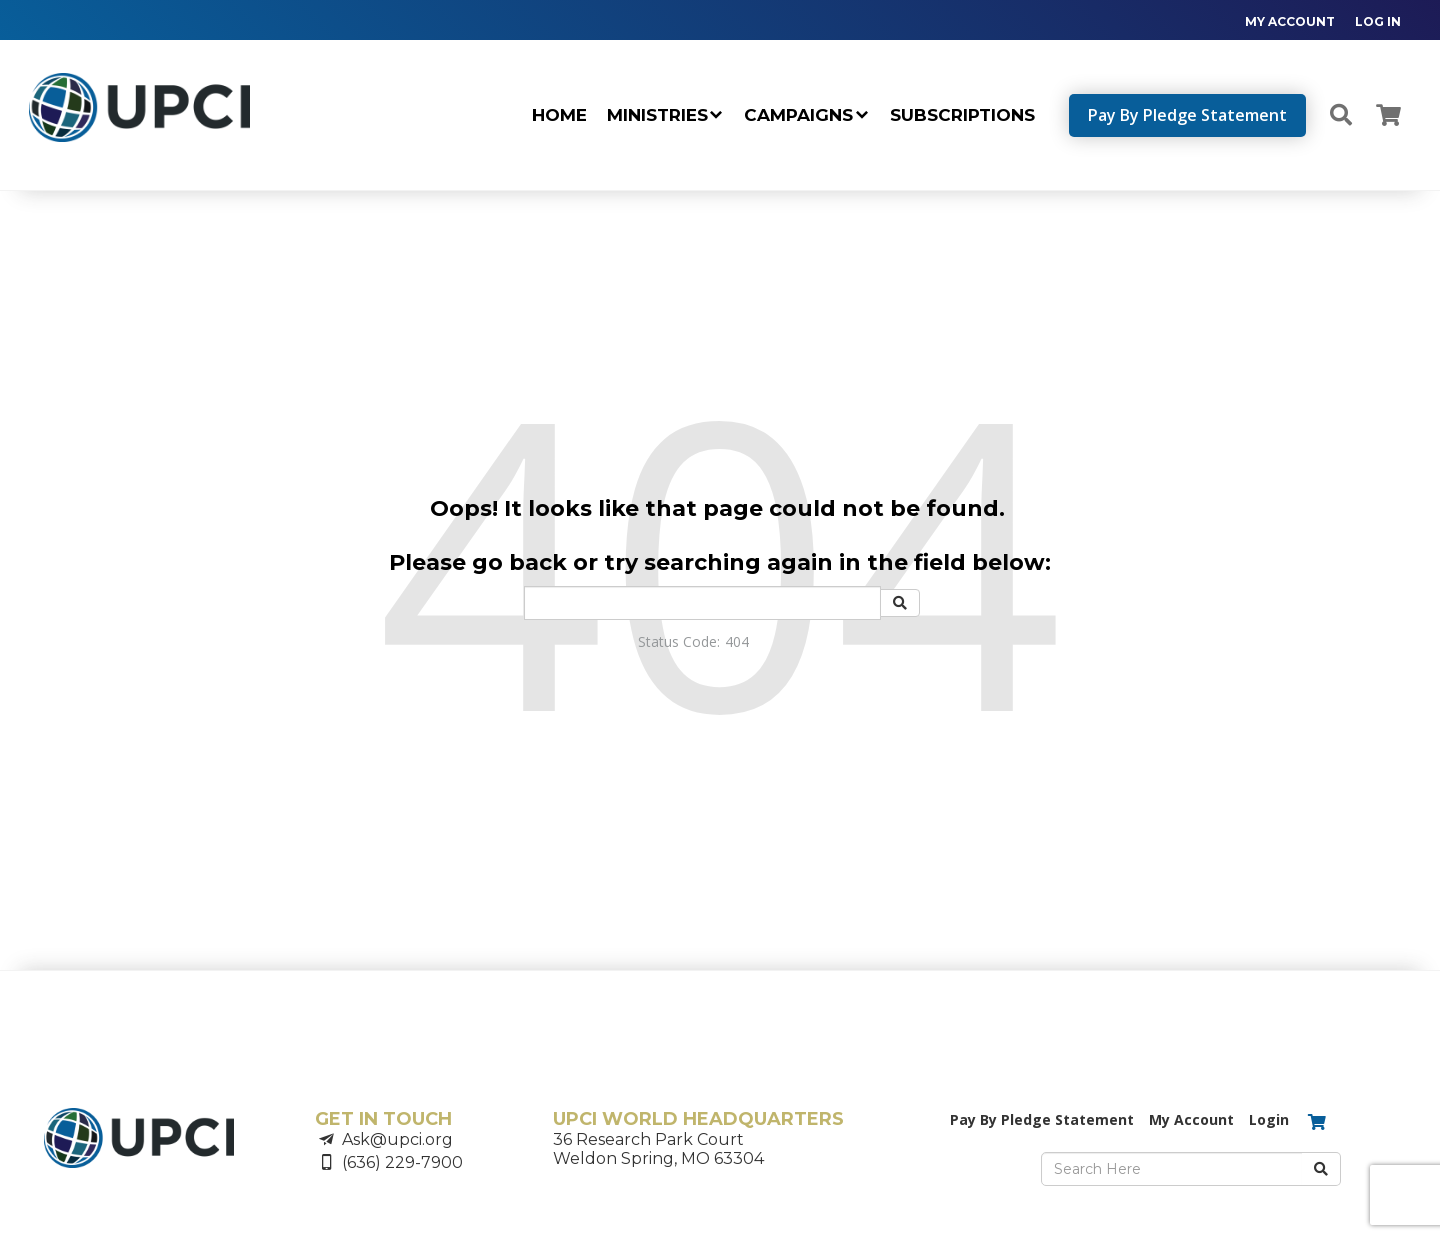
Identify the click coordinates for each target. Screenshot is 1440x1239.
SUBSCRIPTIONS (962, 115)
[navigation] (1313, 20)
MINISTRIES (657, 115)
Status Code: (679, 641)
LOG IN (1378, 21)
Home (559, 115)
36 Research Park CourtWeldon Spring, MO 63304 (658, 1149)
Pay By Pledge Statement (1187, 115)
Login (1269, 1119)
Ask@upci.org (397, 1139)
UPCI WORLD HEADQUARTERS (698, 1119)
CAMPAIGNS (798, 115)
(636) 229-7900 (402, 1162)
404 (737, 641)
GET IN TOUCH (383, 1119)
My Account (1191, 1119)
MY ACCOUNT (1290, 21)
